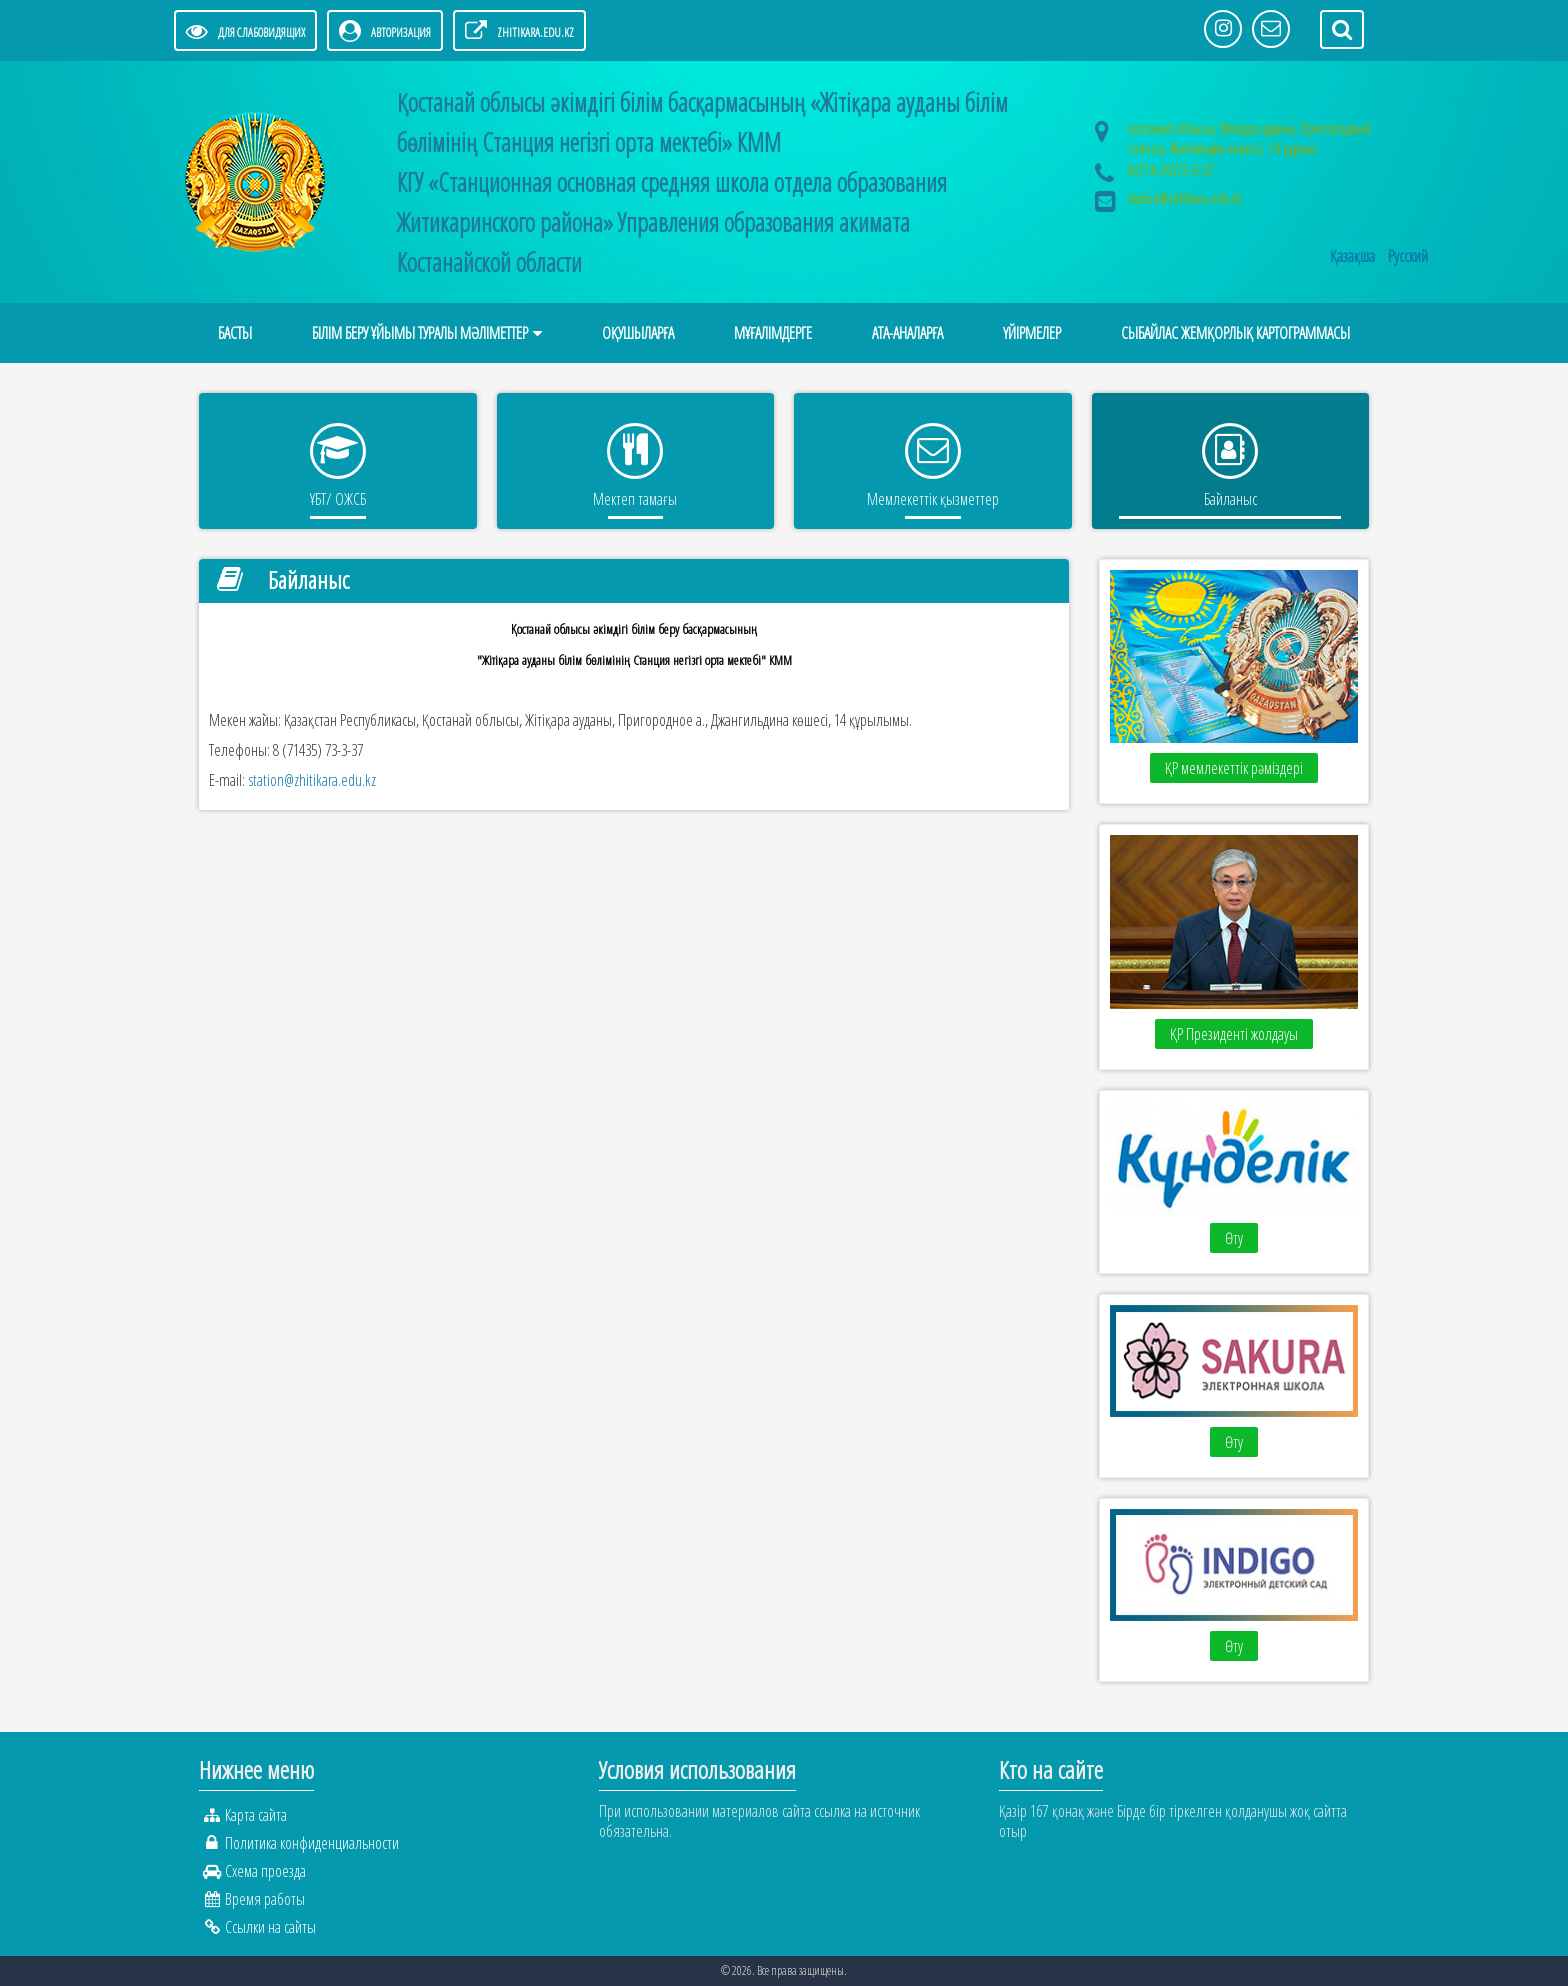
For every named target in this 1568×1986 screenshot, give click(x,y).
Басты (235, 333)
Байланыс (1230, 499)
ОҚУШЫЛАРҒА (638, 333)
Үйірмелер (1032, 333)
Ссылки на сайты (270, 1927)
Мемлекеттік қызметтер (933, 499)
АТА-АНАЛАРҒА (907, 333)
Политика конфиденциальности (312, 1843)
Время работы (265, 1899)
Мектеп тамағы (635, 499)
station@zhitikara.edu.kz (1185, 198)
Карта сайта (256, 1815)
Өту (1234, 1238)
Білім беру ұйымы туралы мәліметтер (420, 333)
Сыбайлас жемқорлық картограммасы (1235, 333)
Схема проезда (265, 1871)
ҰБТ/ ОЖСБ (338, 499)
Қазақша (1354, 256)
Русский (1408, 256)
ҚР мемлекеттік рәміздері (1234, 768)
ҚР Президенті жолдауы (1234, 1034)
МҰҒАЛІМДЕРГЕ (773, 333)
